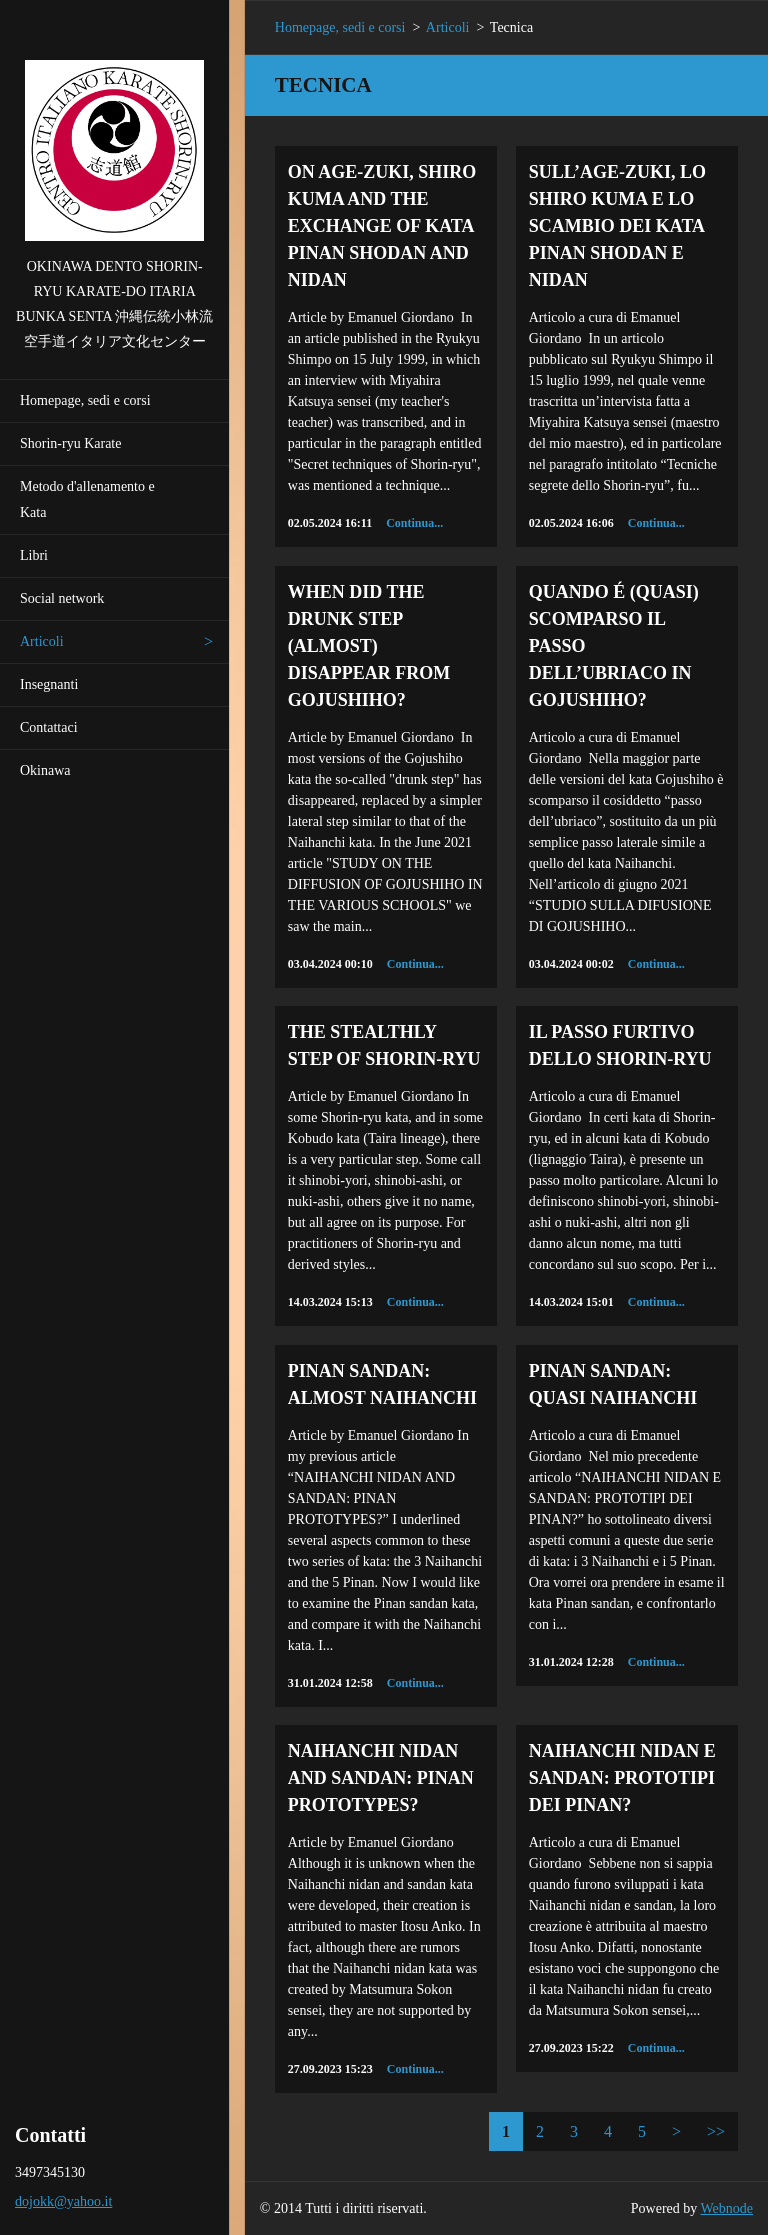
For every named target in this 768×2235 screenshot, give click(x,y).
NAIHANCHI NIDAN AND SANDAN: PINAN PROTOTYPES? (381, 1778)
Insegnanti (49, 684)
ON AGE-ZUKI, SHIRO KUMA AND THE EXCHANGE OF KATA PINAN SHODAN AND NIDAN (382, 226)
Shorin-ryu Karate (70, 443)
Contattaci (49, 727)
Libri (34, 555)
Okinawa (45, 770)
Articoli (42, 641)
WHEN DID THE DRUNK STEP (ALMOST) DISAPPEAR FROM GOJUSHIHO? (369, 646)
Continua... (414, 523)
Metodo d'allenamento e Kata (87, 499)
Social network (62, 598)
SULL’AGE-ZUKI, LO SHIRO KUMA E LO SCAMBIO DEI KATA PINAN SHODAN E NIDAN (617, 226)
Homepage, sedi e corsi (85, 400)
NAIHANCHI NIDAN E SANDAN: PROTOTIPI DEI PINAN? (622, 1778)
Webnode (727, 2208)
